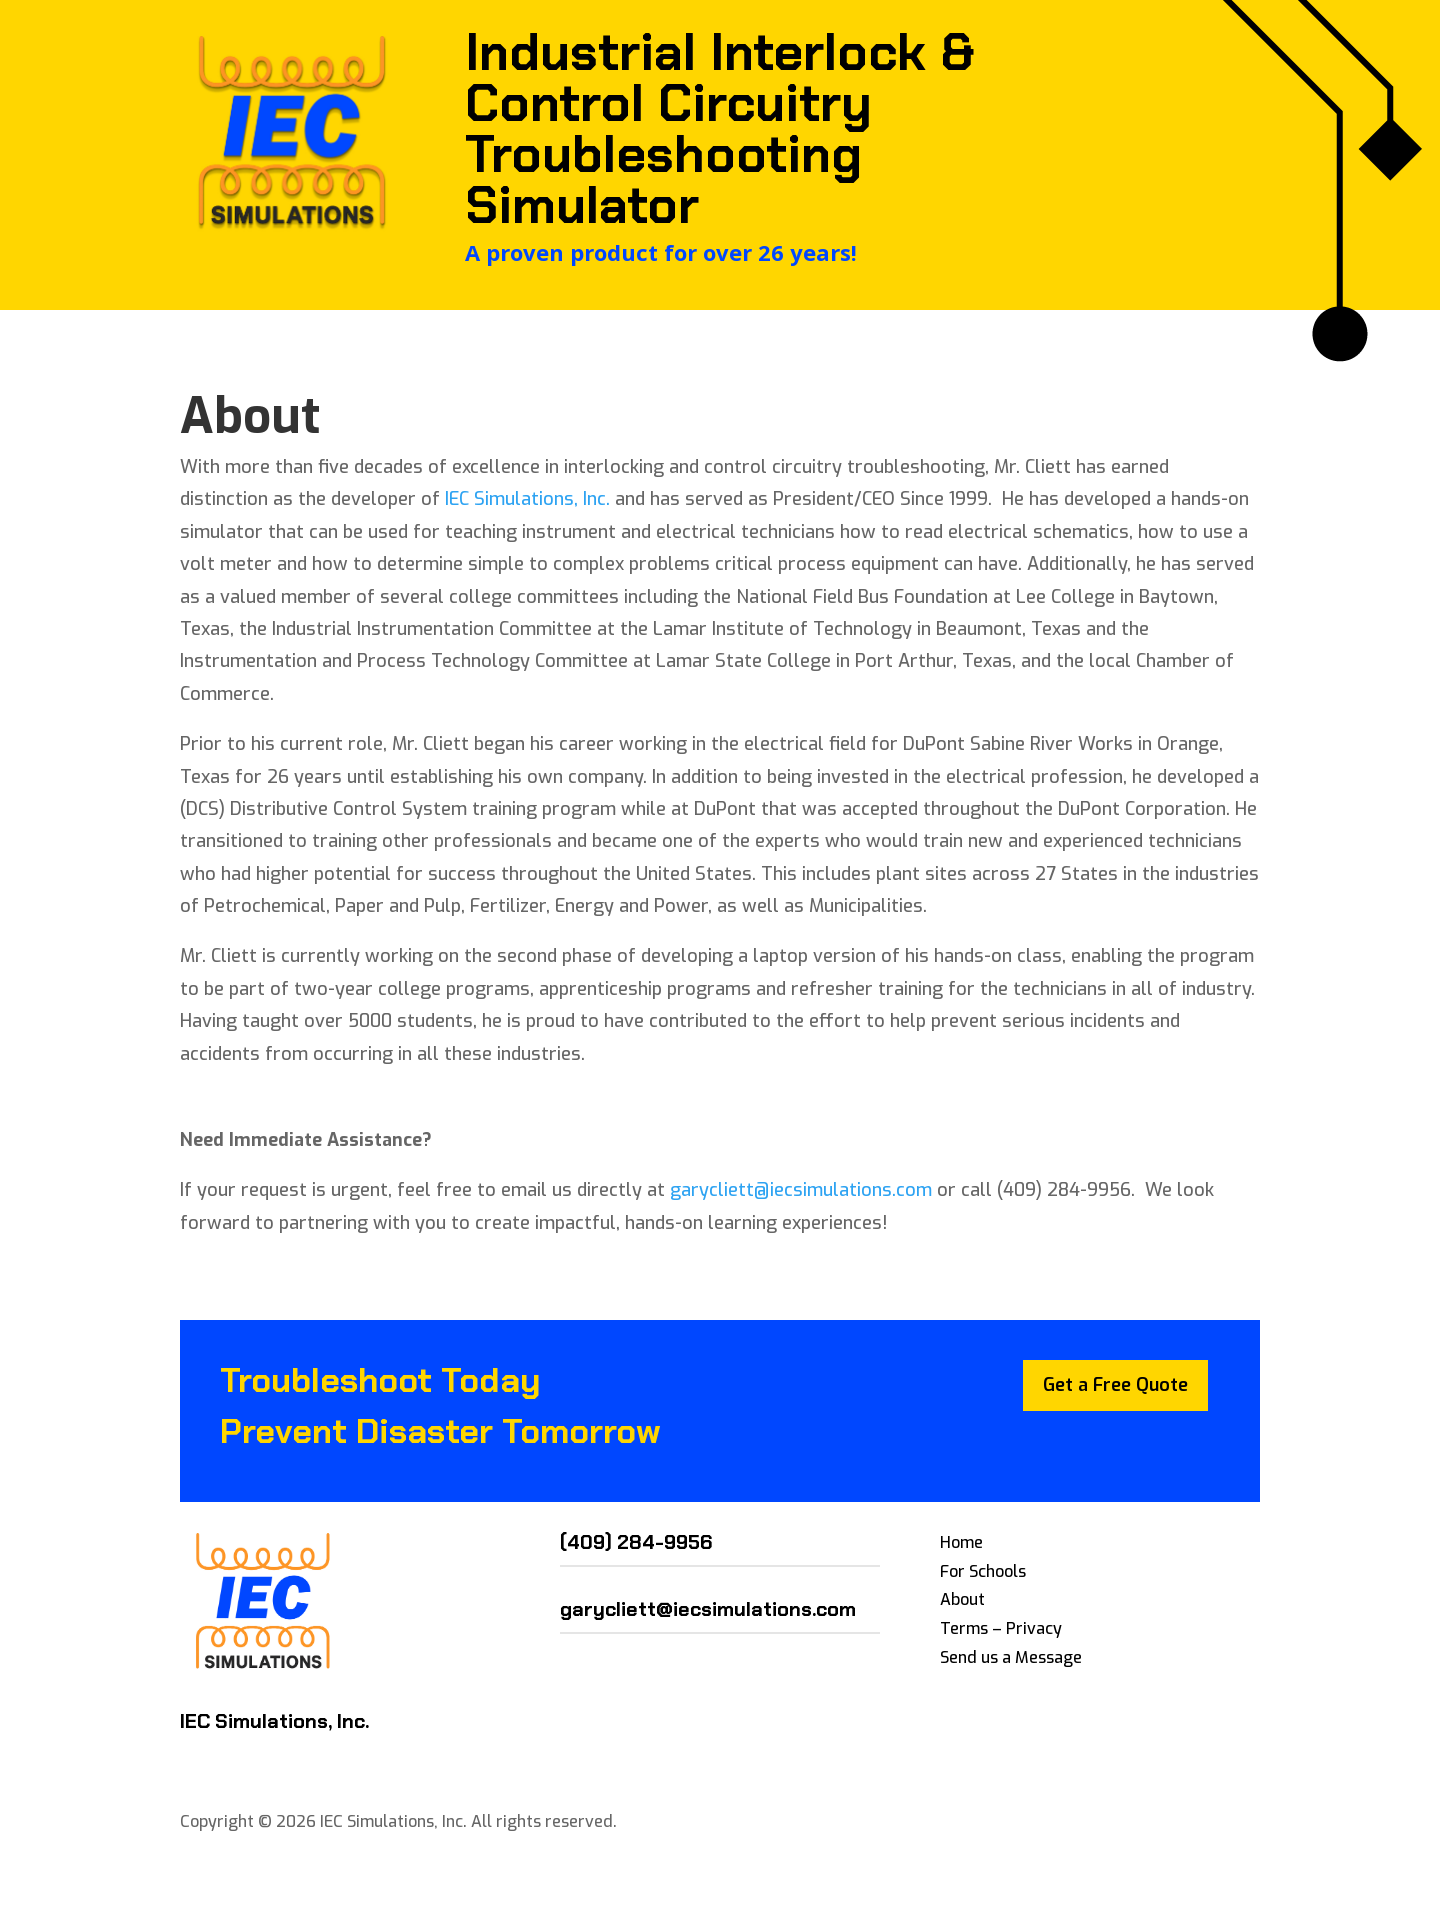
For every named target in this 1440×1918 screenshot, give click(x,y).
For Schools (983, 1571)
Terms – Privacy (1001, 1628)
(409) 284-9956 (636, 1542)
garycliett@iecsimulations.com (801, 1190)
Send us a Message (1011, 1657)
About (962, 1599)
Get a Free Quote (1115, 1385)
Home (961, 1542)
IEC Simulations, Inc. (530, 499)
